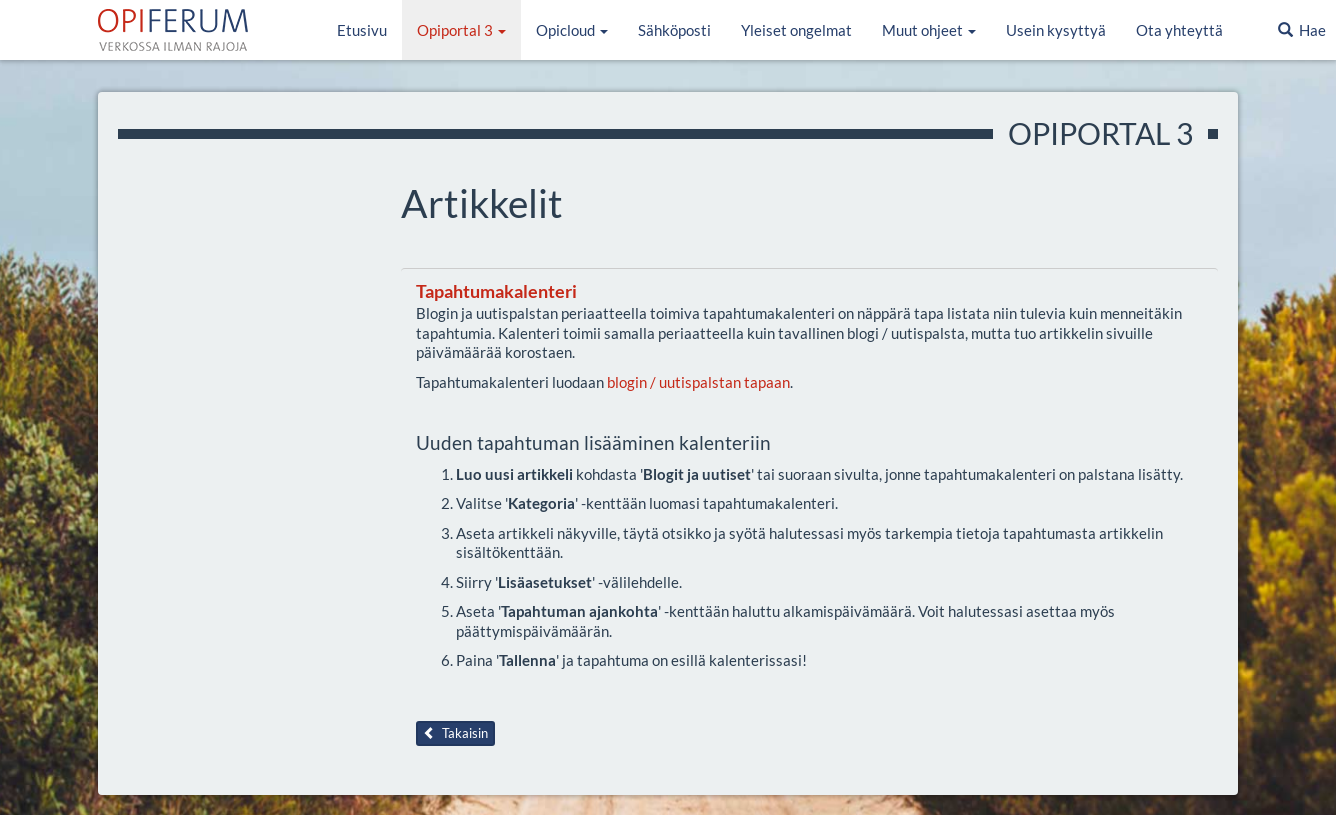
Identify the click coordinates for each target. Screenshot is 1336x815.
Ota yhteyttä (1179, 30)
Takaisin (455, 733)
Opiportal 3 (461, 30)
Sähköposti (674, 30)
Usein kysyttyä (1056, 30)
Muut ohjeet (929, 30)
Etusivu (362, 30)
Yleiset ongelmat (796, 30)
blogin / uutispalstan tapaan (698, 382)
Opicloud (572, 30)
